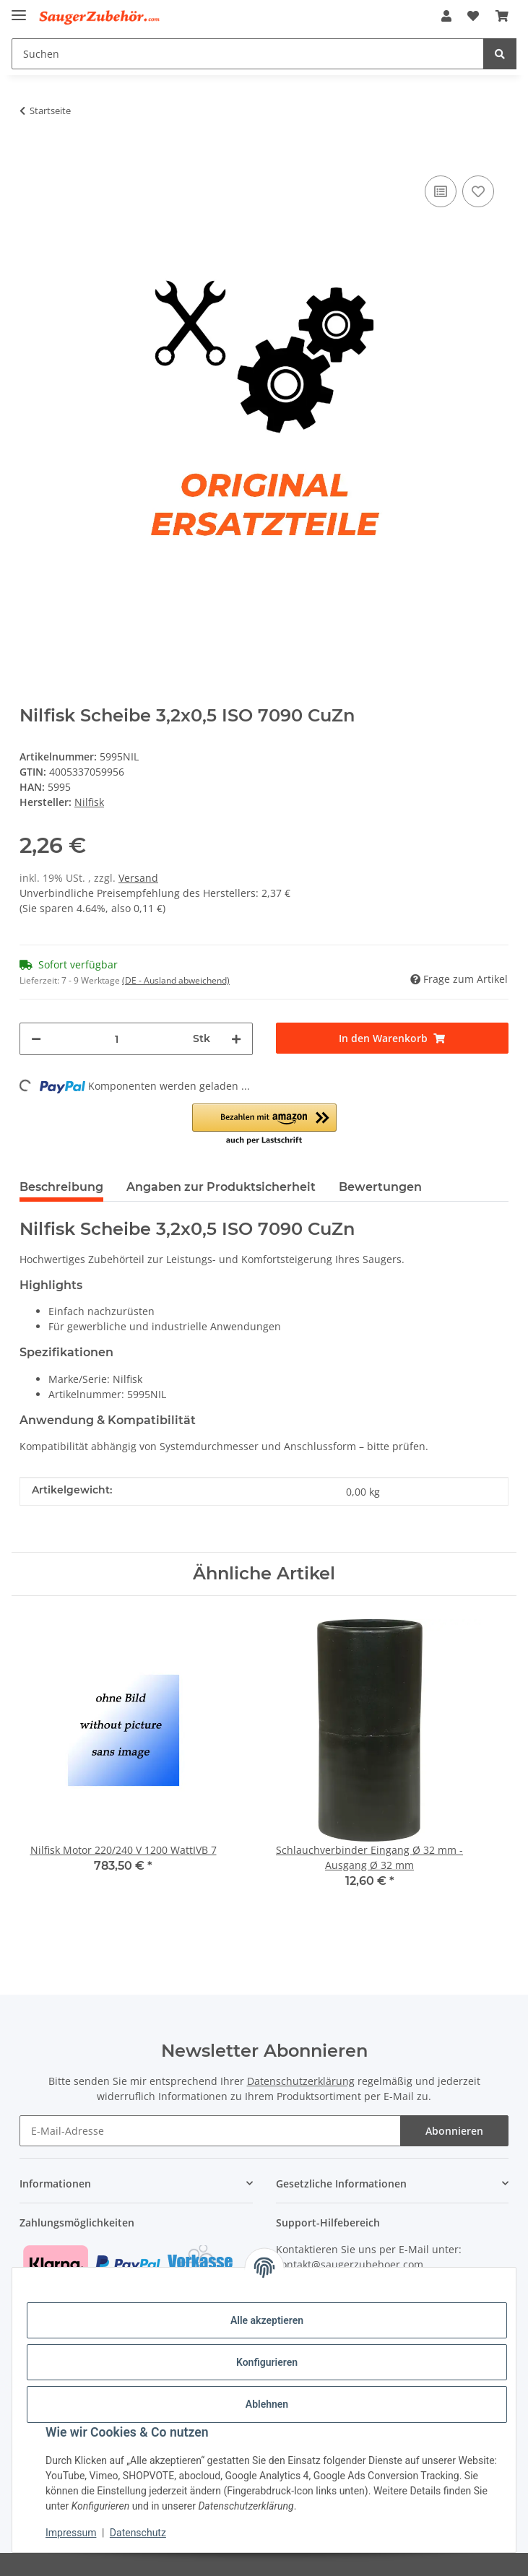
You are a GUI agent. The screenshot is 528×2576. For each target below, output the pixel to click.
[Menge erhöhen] (236, 1038)
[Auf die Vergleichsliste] (440, 191)
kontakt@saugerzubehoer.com (349, 2264)
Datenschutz (138, 2532)
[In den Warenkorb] (31, 150)
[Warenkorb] (502, 15)
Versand (138, 878)
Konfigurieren (267, 2362)
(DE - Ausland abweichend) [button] (176, 980)
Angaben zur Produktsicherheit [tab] (221, 1187)
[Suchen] (248, 53)
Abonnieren (454, 2131)
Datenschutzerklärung (301, 2081)
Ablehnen (267, 2404)
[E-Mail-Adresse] (210, 2130)
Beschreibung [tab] (61, 1187)
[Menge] (117, 1038)
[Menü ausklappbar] (19, 9)
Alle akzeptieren (266, 2320)
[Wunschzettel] (473, 15)
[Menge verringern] (36, 1038)
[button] (446, 15)
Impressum (71, 2532)
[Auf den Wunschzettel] (478, 191)
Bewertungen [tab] (380, 1187)
